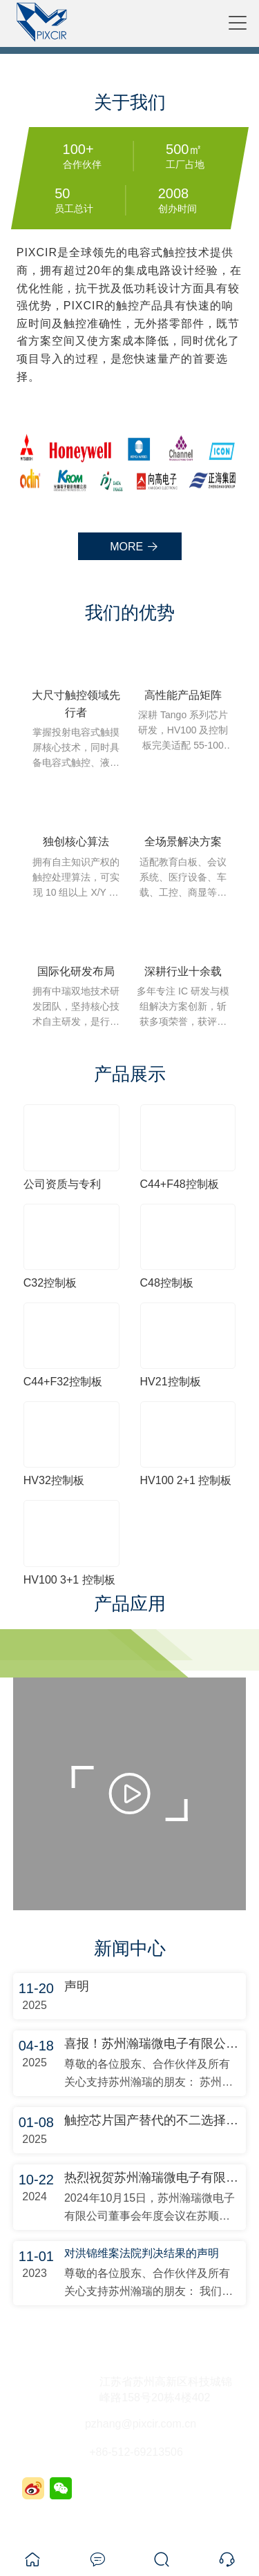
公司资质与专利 (62, 1184)
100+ (77, 149)
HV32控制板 (53, 1480)
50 (62, 193)
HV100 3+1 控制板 (69, 1580)
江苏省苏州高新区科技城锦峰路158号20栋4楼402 (165, 2389)
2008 (173, 193)
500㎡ (184, 149)
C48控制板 (166, 1283)
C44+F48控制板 (179, 1184)
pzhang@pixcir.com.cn (140, 2424)
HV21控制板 (170, 1381)
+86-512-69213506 (136, 2452)
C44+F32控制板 (62, 1381)
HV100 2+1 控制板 (186, 1480)
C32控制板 (50, 1283)
